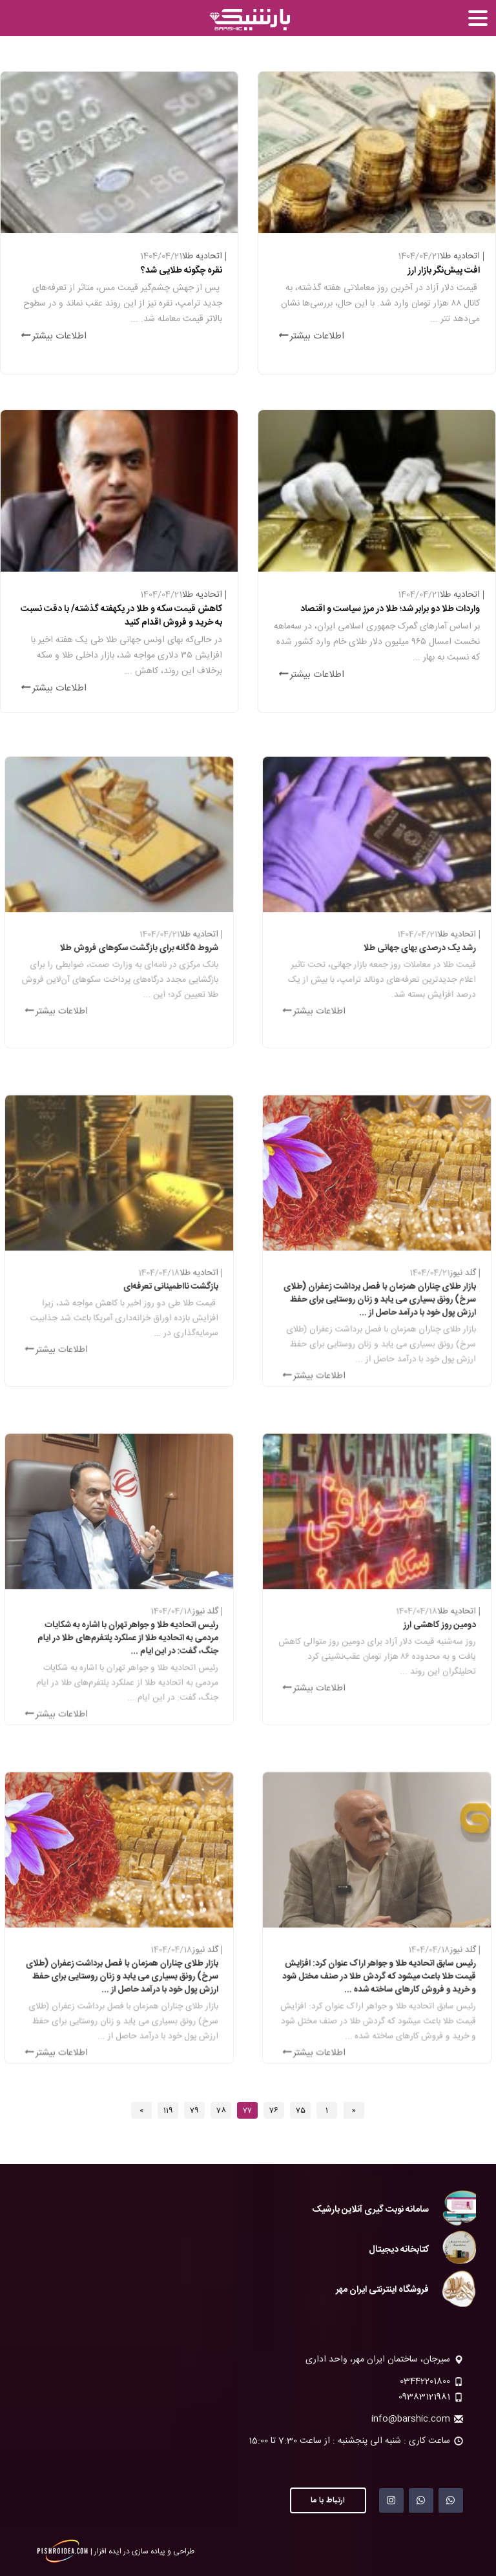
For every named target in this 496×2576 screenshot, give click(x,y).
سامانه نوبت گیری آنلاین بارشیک (370, 2210)
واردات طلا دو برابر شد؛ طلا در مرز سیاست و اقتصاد (389, 610)
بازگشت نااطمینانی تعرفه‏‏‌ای (159, 1290)
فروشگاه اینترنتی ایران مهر (382, 2290)
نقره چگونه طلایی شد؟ (180, 271)
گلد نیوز (444, 1279)
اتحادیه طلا (458, 257)
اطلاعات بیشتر (312, 335)
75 (300, 2110)
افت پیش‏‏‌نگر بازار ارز (442, 271)
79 (194, 2110)
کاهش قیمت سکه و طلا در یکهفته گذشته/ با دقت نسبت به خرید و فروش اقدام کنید (121, 616)
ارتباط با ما (328, 2500)
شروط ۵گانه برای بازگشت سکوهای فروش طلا (134, 951)
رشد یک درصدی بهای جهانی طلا (410, 951)
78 (221, 2110)
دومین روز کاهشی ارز (426, 1628)
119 (168, 2110)
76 (273, 2110)
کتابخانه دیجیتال (399, 2250)
